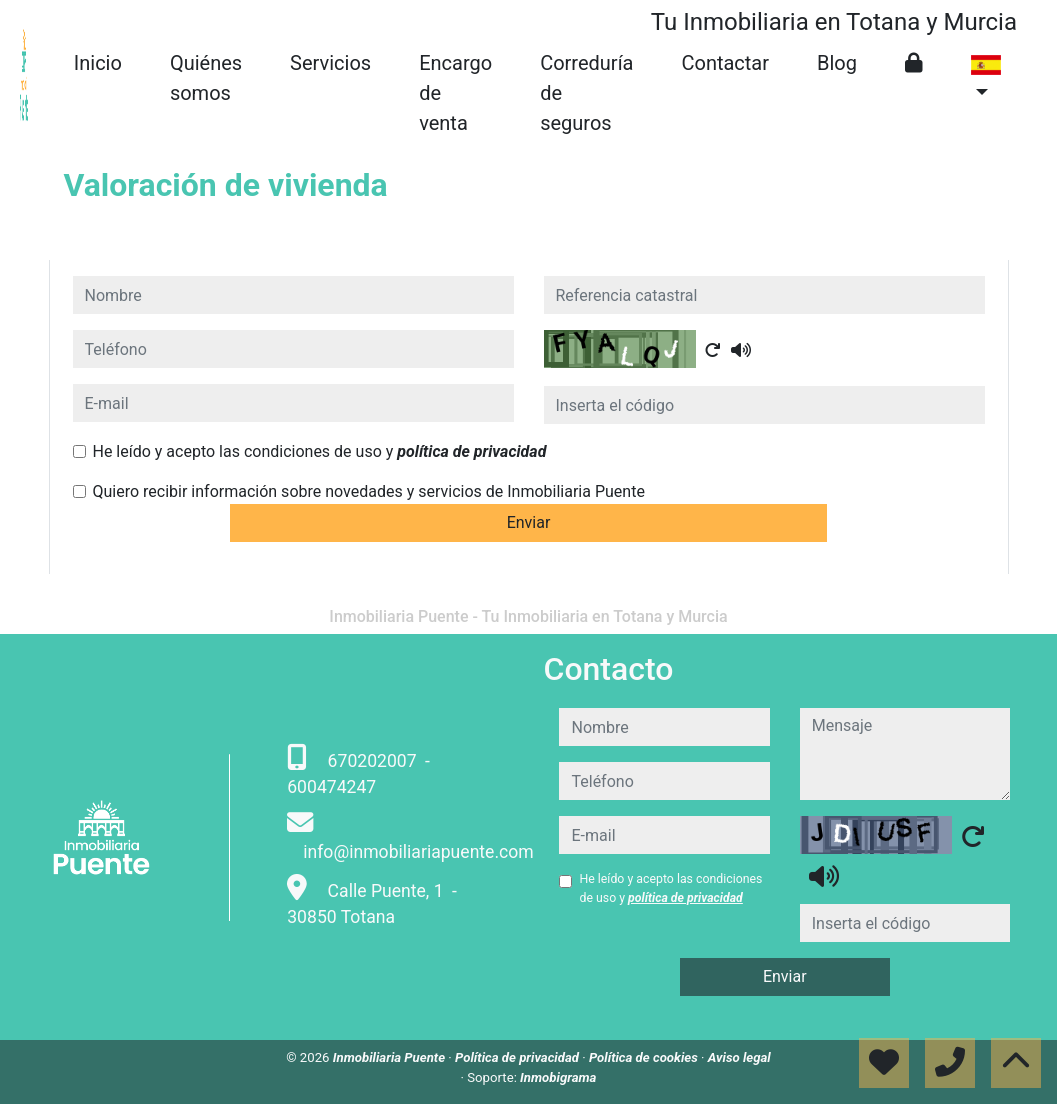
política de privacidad (471, 451)
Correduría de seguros (586, 93)
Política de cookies (645, 1057)
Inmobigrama (558, 1077)
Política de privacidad (518, 1057)
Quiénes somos (206, 78)
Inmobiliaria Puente (391, 1057)
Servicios (330, 63)
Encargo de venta (455, 93)
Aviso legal (739, 1057)
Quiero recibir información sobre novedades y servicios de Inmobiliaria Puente (369, 491)
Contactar (725, 63)
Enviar (529, 522)
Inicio (98, 63)
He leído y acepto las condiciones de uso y (320, 451)
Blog (837, 63)
